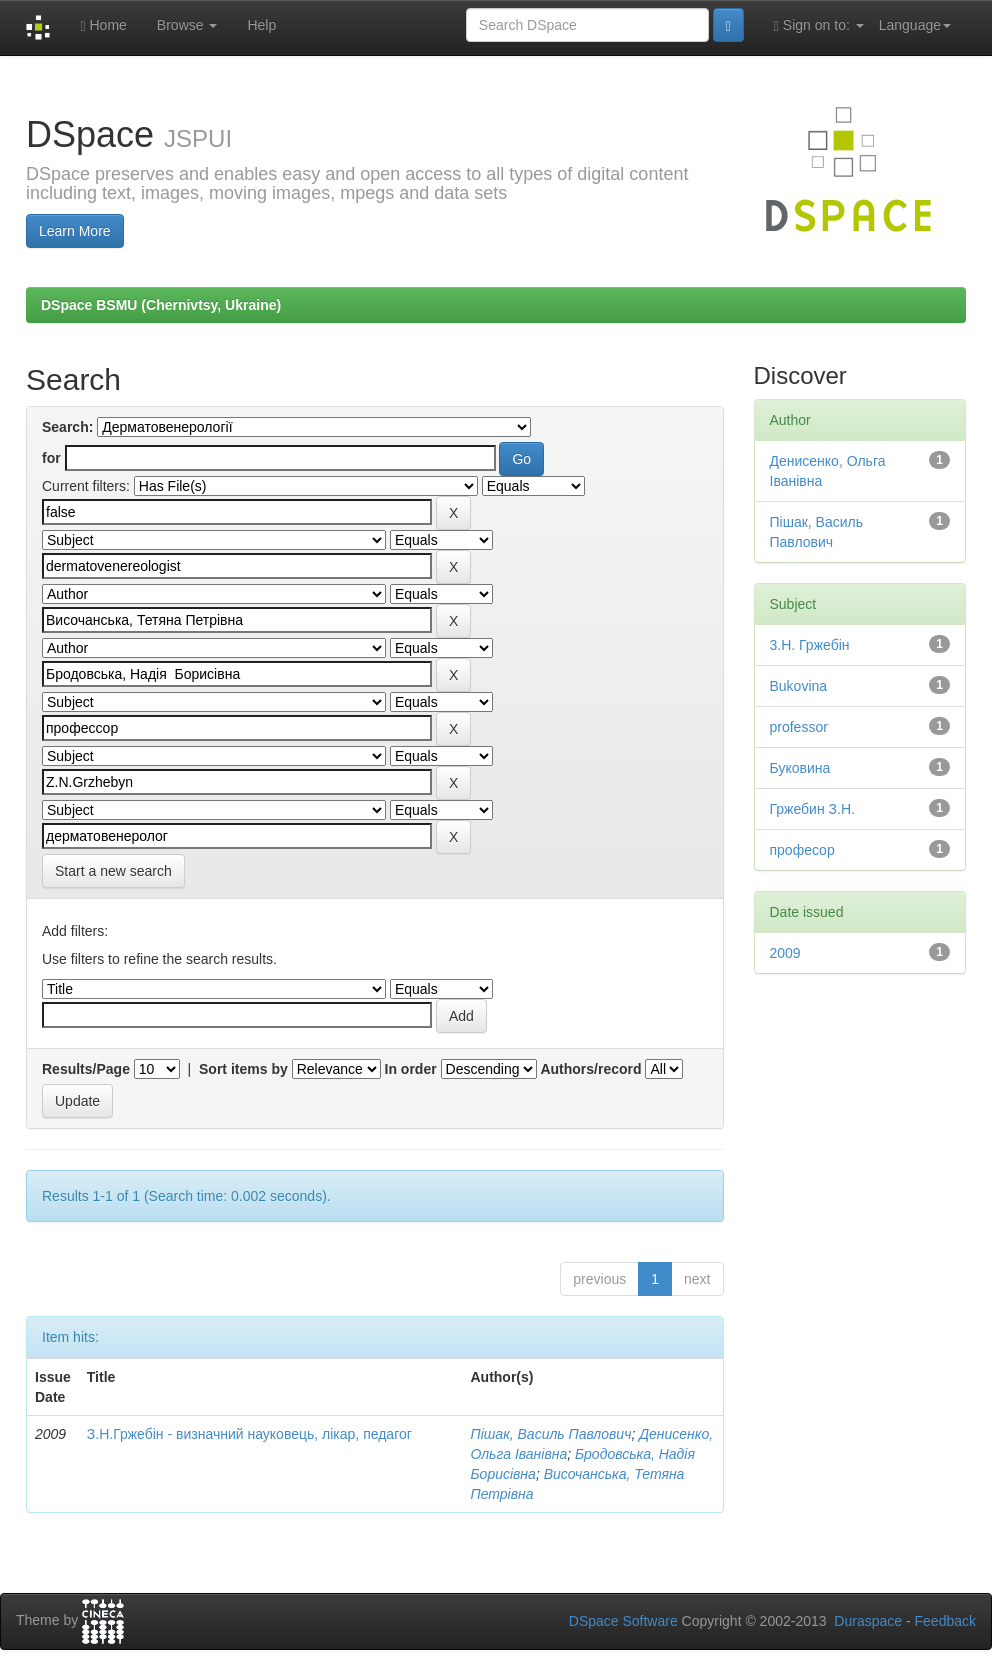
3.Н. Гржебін (810, 645)
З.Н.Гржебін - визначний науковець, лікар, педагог (249, 1434)
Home (103, 25)
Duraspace (868, 1621)
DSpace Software (623, 1621)
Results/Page (86, 1069)
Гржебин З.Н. (812, 809)
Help (261, 25)
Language (915, 25)
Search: (67, 427)
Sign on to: (819, 25)
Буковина (800, 768)
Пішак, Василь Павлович (550, 1434)
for (51, 458)
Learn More (75, 231)
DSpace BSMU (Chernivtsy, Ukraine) (161, 305)
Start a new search (113, 871)
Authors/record (590, 1069)
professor (799, 727)
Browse (187, 25)
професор (802, 850)
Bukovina (799, 686)
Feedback (945, 1621)
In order (411, 1069)
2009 (785, 953)
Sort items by (243, 1069)
